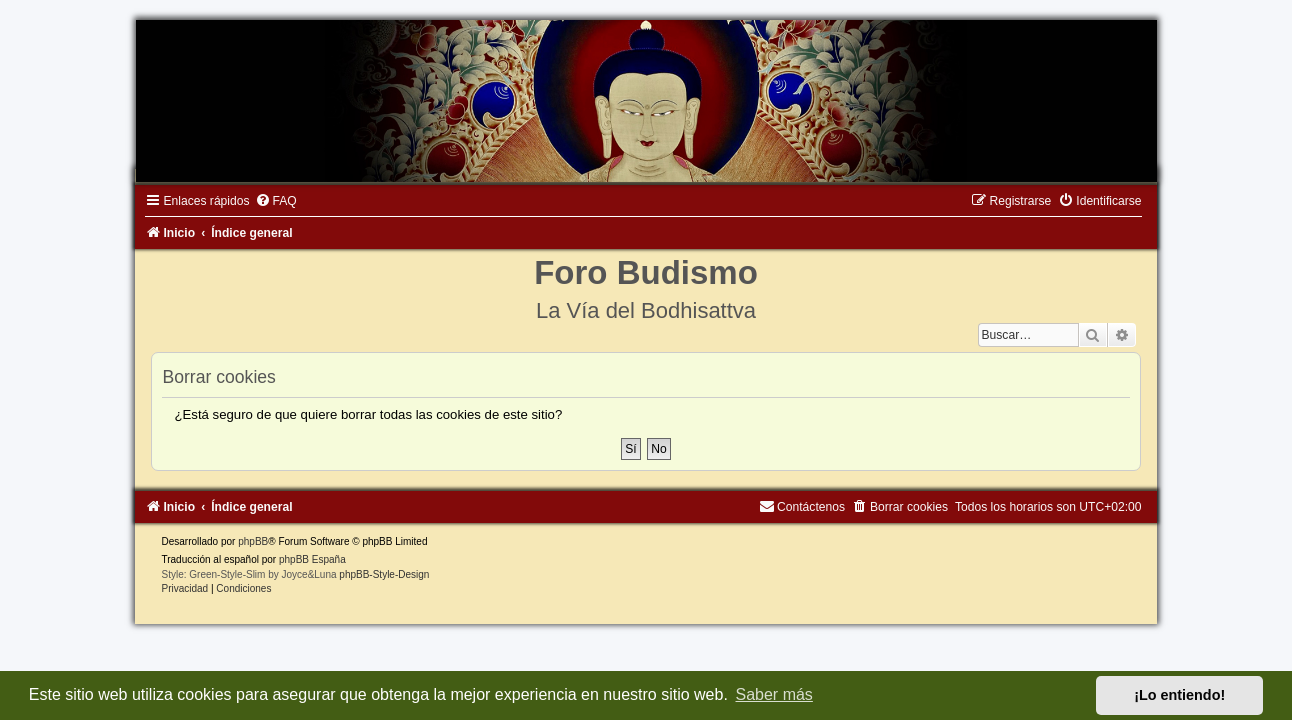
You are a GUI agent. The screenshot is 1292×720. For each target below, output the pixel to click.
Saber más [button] (774, 694)
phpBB (244, 544)
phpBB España (303, 562)
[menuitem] (266, 204)
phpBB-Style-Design (375, 577)
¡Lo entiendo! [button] (1179, 695)
